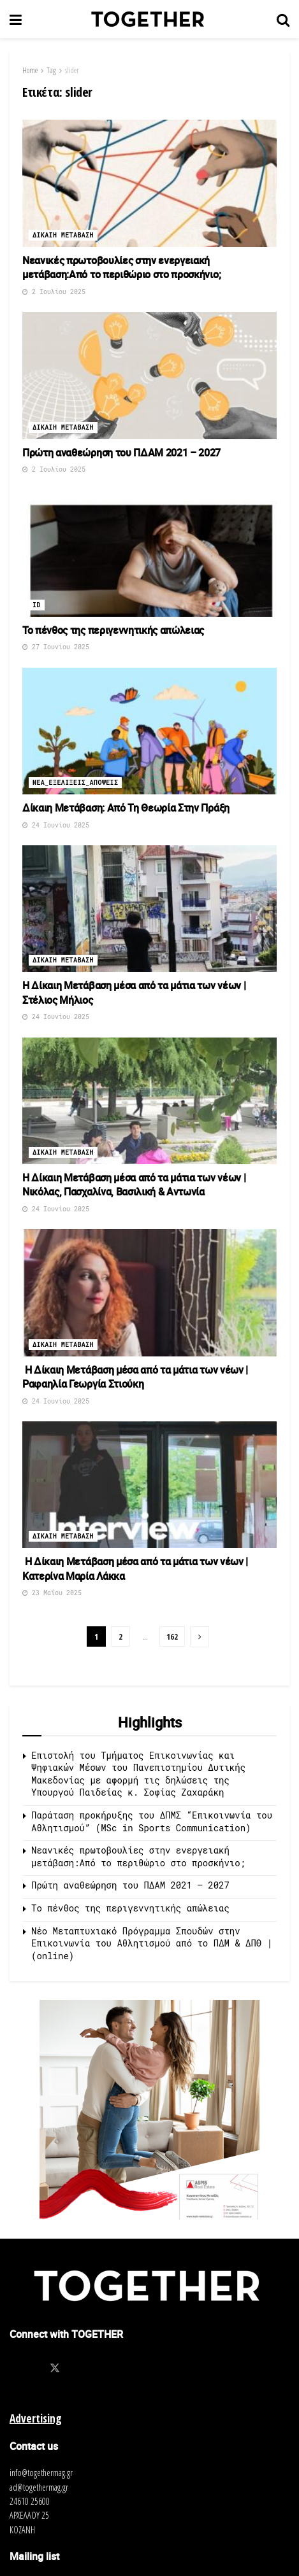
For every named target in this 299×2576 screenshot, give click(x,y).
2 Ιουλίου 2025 (53, 292)
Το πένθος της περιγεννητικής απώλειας (113, 630)
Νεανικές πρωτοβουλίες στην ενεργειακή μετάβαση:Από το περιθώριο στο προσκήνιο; (121, 267)
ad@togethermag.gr (39, 2487)
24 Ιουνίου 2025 (55, 825)
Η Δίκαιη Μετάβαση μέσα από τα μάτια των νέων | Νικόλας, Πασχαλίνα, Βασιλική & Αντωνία (133, 1185)
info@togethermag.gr (41, 2473)
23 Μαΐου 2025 (52, 1593)
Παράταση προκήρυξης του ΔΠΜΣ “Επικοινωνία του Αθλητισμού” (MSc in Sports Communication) (151, 1821)
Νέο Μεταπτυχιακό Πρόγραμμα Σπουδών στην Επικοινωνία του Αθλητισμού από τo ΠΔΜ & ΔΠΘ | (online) (151, 1943)
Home (30, 70)
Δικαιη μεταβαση (63, 235)
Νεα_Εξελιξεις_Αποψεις (75, 782)
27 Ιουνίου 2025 (55, 647)
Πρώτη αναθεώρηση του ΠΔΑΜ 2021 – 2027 (121, 453)
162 (172, 1636)
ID (37, 605)
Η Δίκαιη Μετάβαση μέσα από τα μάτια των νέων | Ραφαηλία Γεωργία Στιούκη (135, 1377)
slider (72, 70)
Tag (51, 70)
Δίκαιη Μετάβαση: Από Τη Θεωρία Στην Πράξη (126, 808)
